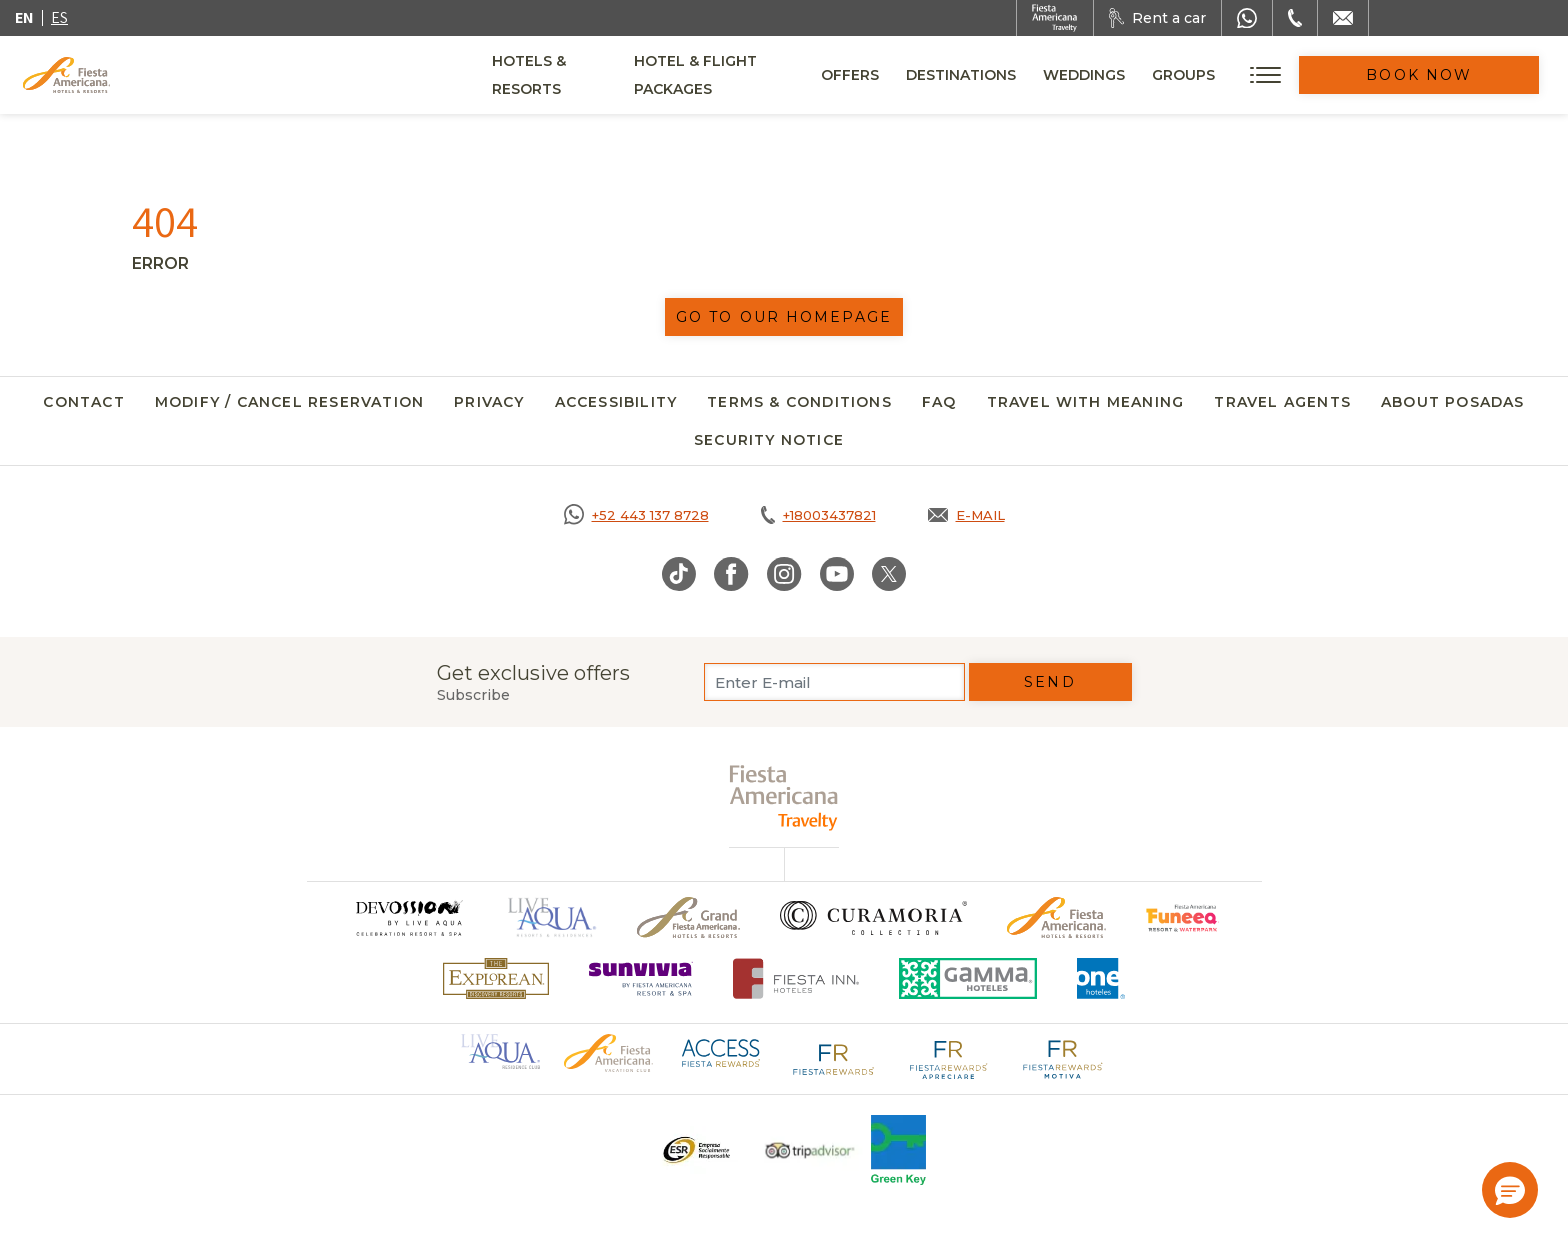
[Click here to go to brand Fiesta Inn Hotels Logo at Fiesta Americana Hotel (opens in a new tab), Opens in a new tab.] (796, 978)
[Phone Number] (1295, 18)
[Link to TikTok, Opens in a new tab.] (679, 574)
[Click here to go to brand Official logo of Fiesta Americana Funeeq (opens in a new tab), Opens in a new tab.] (1182, 917)
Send (1049, 682)
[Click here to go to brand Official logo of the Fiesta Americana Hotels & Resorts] (1056, 917)
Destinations (1038, 75)
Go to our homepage (784, 317)
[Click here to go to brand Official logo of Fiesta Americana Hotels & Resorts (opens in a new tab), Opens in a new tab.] (608, 1052)
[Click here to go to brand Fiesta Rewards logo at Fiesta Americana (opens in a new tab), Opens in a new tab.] (834, 1058)
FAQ (939, 402)
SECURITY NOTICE (769, 440)
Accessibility (616, 402)
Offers (927, 75)
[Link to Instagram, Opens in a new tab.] (784, 574)
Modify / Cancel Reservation (289, 402)
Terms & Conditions (799, 402)
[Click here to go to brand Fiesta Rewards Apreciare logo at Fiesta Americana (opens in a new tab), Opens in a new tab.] (948, 1058)
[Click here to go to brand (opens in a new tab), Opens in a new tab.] (408, 917)
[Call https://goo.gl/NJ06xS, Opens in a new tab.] (636, 515)
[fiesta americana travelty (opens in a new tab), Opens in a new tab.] (784, 797)
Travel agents (1282, 402)
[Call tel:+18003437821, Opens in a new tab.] (818, 515)
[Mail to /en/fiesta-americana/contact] (1343, 18)
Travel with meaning (1086, 402)
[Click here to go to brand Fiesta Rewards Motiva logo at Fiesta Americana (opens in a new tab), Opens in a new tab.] (1062, 1058)
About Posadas (1453, 402)
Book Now (1458, 75)
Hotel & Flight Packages (768, 82)
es (59, 17)
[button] (1510, 1190)
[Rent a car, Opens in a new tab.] (1157, 18)
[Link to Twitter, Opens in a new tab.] (889, 574)
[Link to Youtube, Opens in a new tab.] (837, 574)
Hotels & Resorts (565, 75)
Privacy (489, 402)
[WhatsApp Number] (1247, 18)
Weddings (1161, 75)
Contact (83, 402)
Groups (1260, 75)
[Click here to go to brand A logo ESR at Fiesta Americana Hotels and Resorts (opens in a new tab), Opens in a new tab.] (695, 1150)
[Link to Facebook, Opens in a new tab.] (731, 574)
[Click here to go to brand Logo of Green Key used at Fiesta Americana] (898, 1150)
